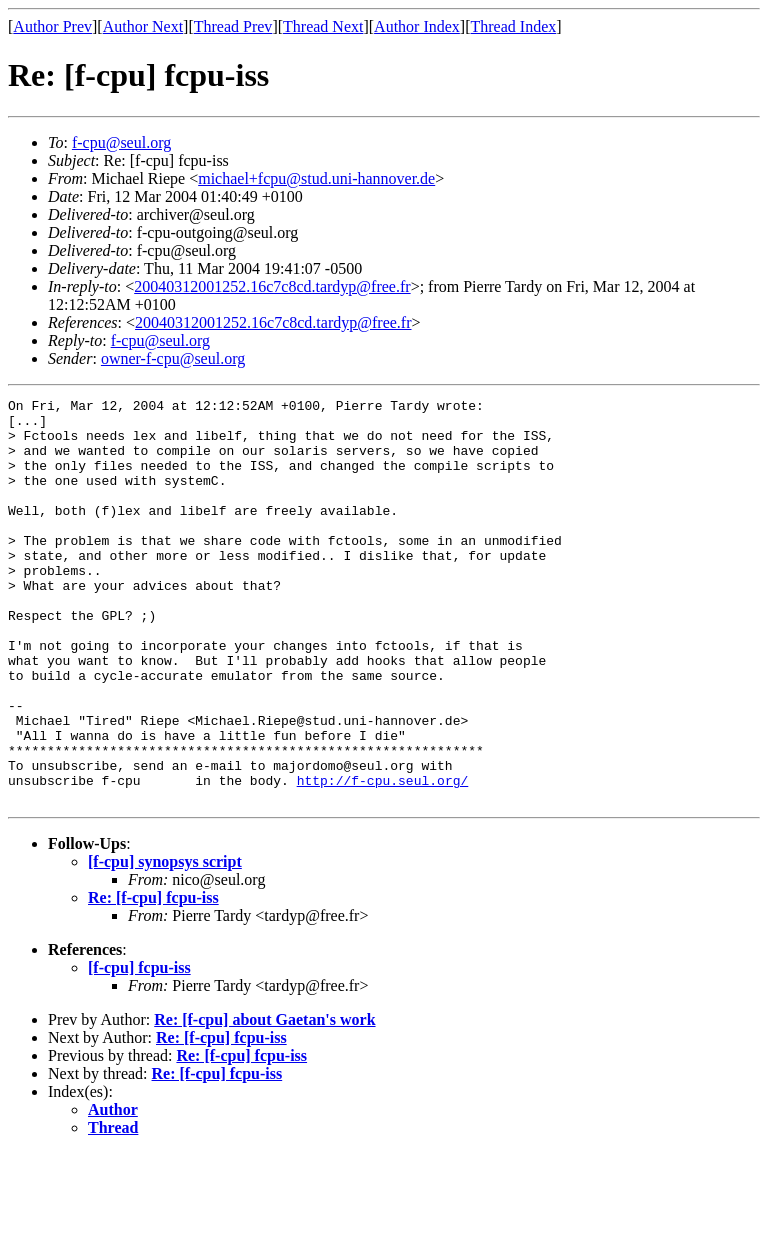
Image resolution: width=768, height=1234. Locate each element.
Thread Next (323, 26)
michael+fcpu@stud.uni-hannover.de (316, 178)
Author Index (417, 26)
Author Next (143, 26)
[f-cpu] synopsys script (165, 942)
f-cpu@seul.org (121, 142)
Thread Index (514, 26)
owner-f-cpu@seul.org (173, 358)
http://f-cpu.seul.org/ (383, 858)
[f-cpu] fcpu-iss (139, 1048)
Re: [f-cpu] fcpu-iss (153, 978)
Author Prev (52, 26)
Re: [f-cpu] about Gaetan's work (264, 1100)
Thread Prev (233, 26)
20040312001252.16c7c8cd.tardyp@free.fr (272, 286)
